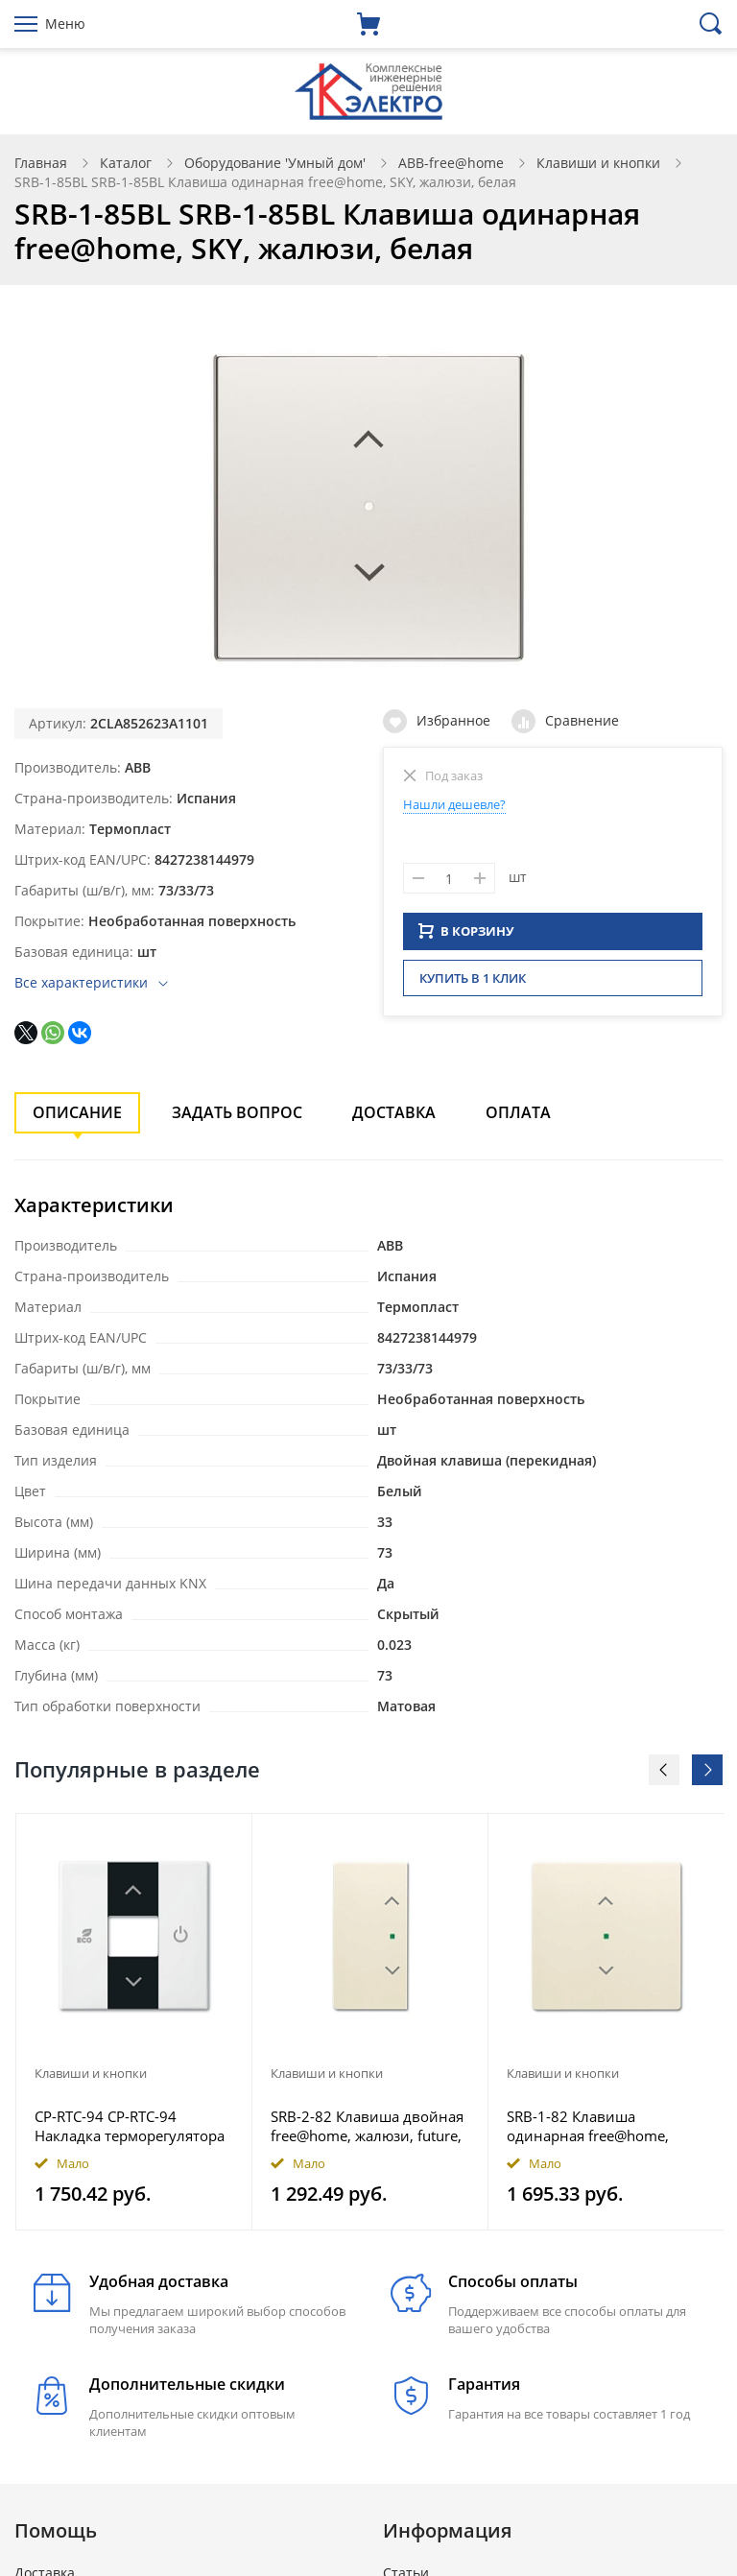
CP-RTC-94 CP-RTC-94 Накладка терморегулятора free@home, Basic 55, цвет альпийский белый (130, 2126)
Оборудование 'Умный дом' (275, 163)
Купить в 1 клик (472, 983)
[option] (134, 2021)
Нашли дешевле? (454, 804)
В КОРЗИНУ (466, 936)
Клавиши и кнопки (598, 163)
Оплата (518, 1112)
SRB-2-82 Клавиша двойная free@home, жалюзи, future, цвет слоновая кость (367, 2126)
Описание (77, 1112)
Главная (40, 163)
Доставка (394, 1112)
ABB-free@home (451, 163)
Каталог (126, 163)
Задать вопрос (237, 1112)
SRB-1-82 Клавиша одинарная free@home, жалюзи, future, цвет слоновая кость (588, 2126)
